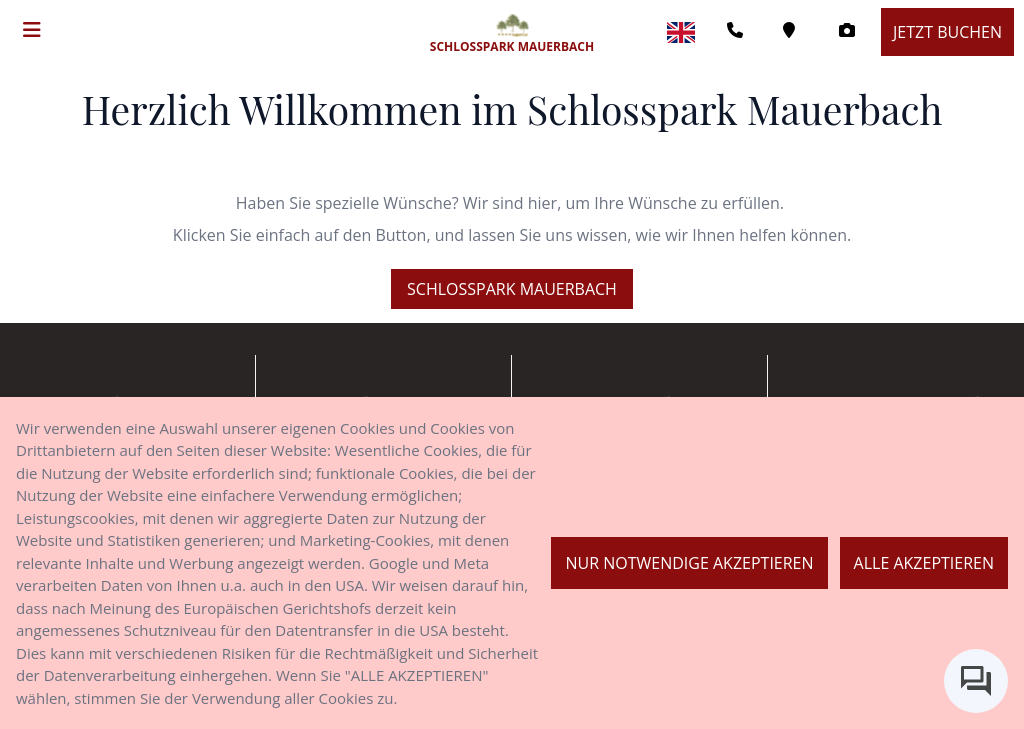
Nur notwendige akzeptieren (689, 563)
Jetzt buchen (947, 32)
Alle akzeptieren (924, 563)
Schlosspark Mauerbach (512, 289)
